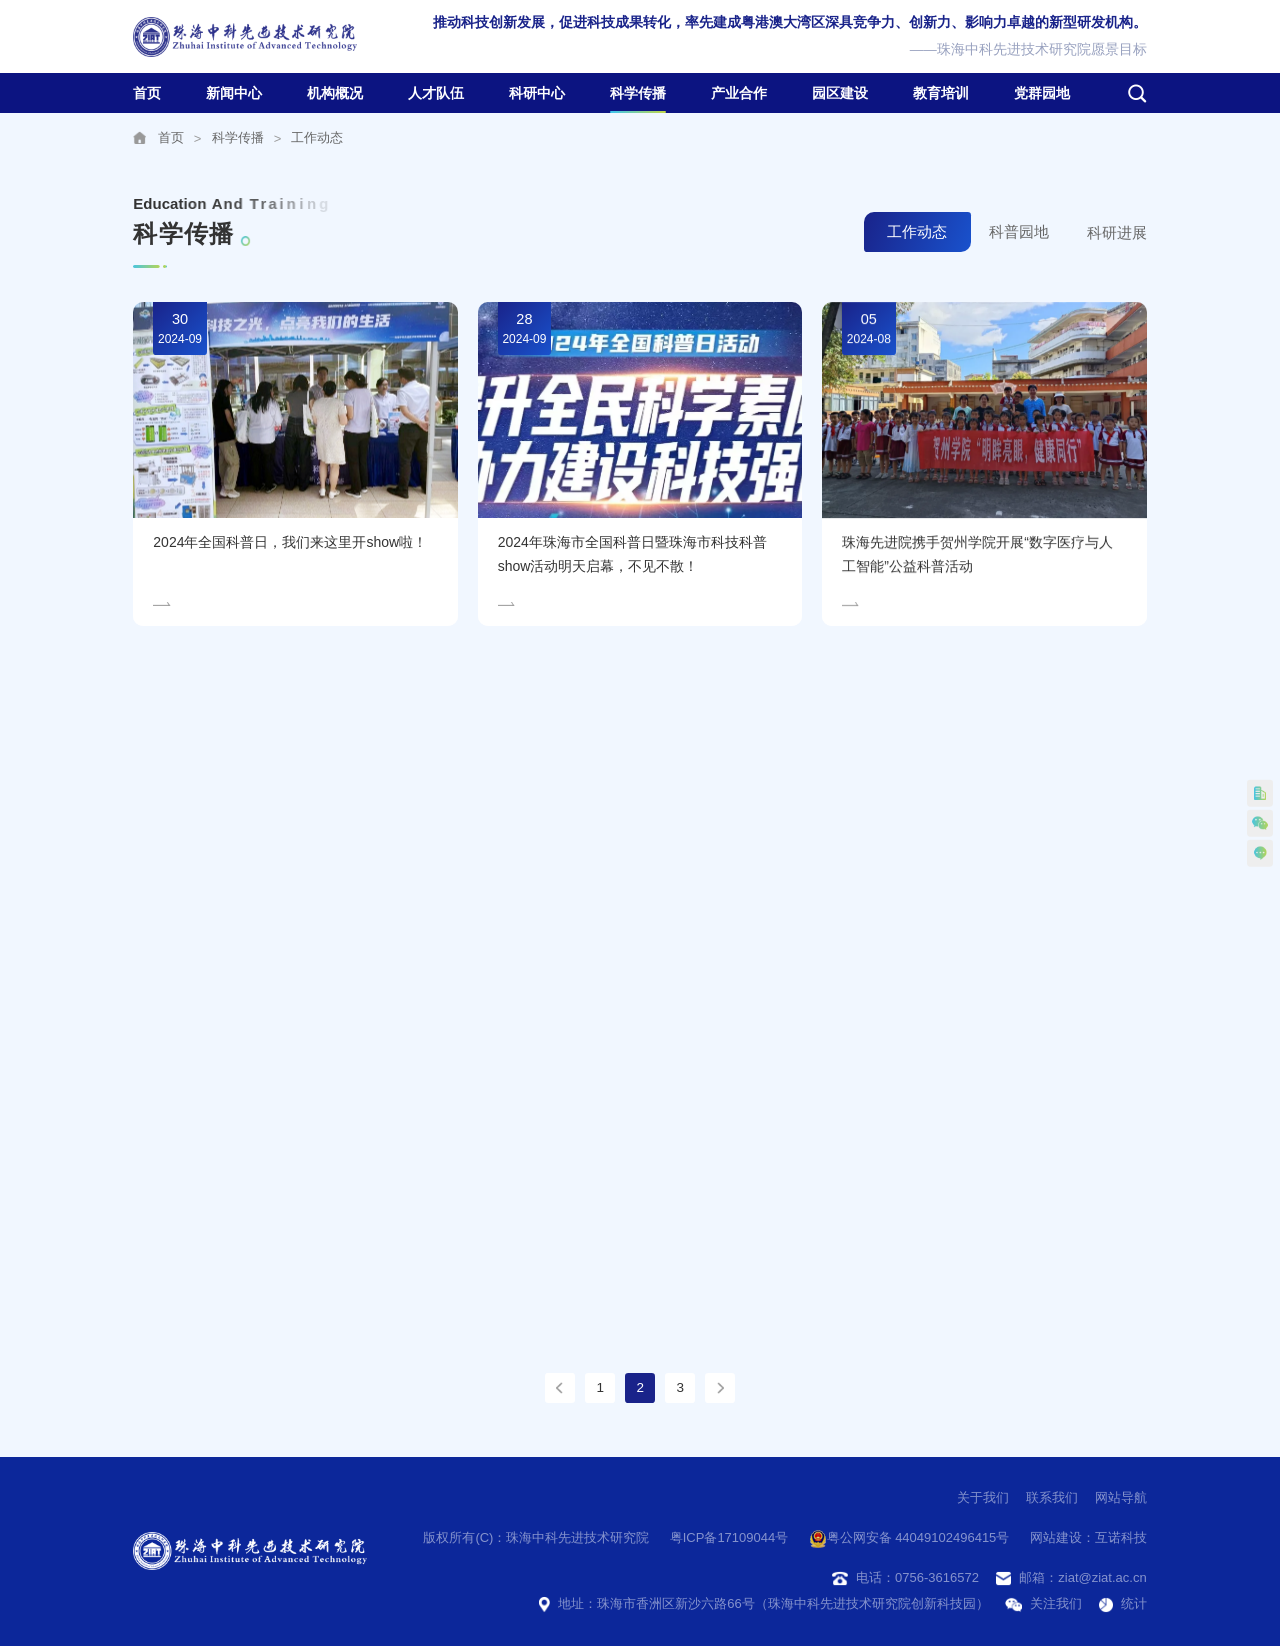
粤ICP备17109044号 (729, 1537)
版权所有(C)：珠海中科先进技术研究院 (536, 1537)
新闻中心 (234, 93)
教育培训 (941, 93)
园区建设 (840, 93)
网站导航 (1121, 1497)
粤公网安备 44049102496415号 (909, 1539)
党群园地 (1042, 93)
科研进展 (1117, 234)
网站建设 (1056, 1537)
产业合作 (739, 93)
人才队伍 (436, 93)
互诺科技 (1121, 1537)
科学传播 (638, 93)
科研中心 (537, 93)
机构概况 (335, 93)
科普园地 (1019, 233)
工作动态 (317, 137)
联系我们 (1052, 1497)
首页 (147, 93)
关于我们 (983, 1497)
